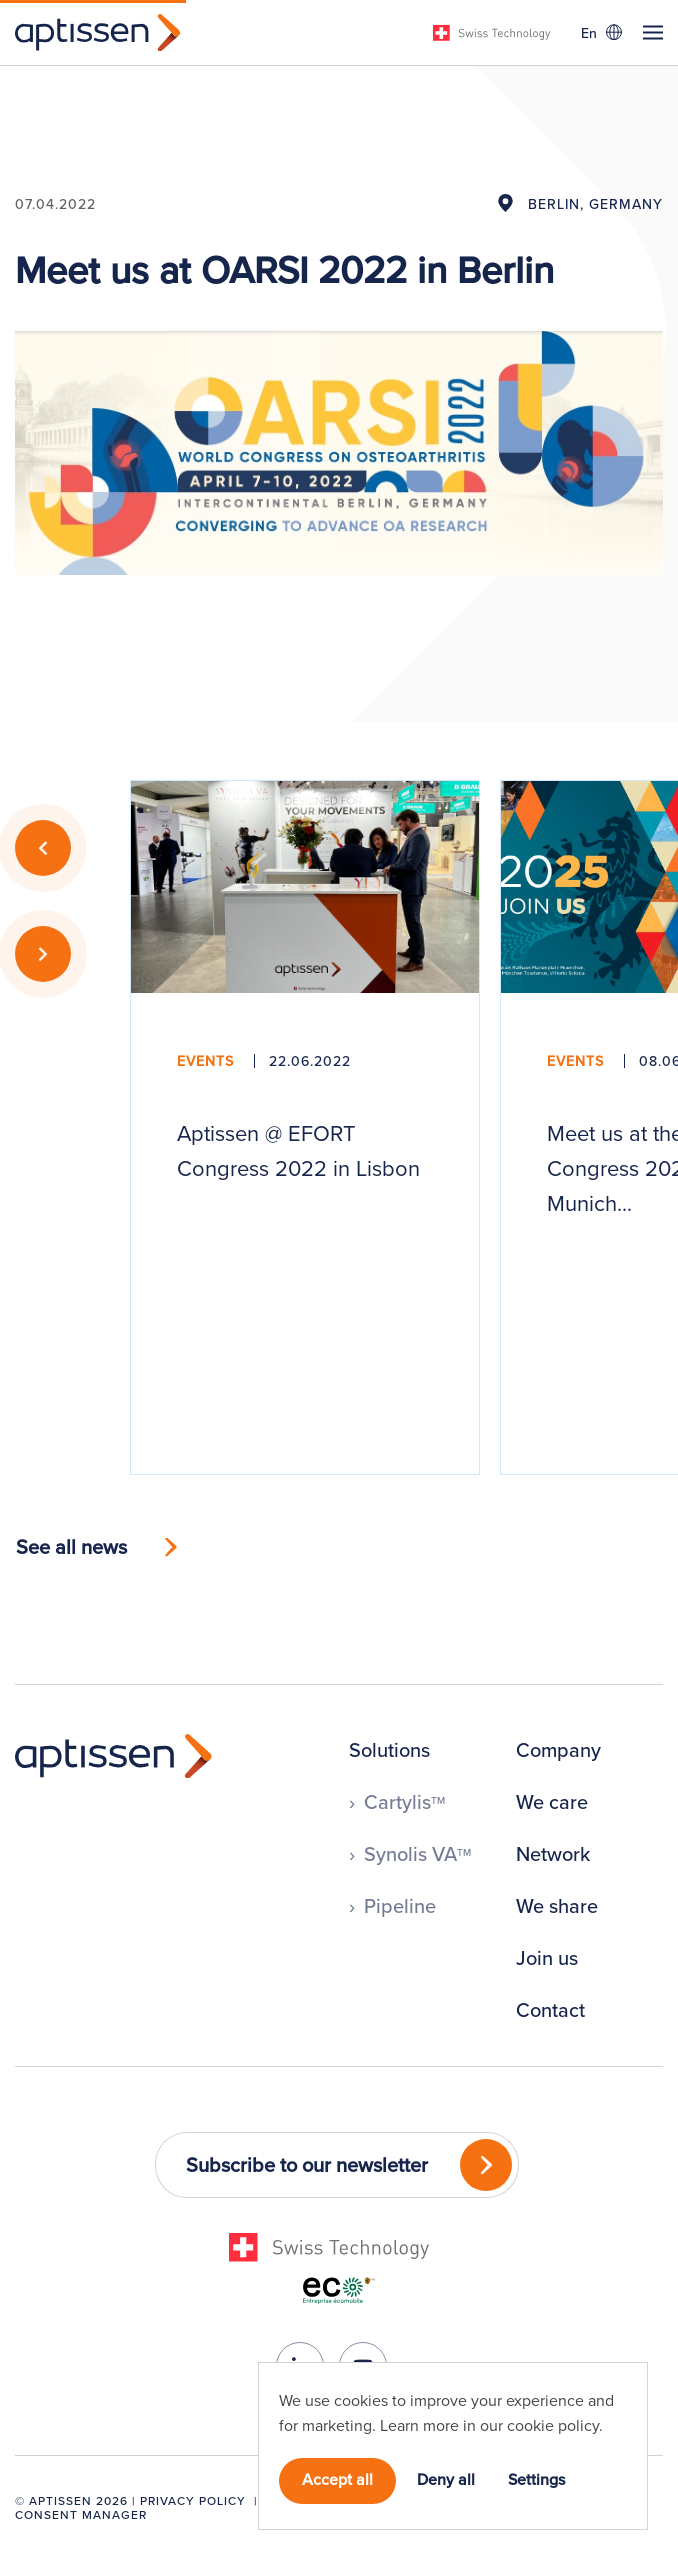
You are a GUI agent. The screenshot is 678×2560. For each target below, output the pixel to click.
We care (552, 1802)
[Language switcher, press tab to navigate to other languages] (601, 32)
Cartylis (404, 1802)
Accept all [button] (337, 2479)
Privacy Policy (193, 2500)
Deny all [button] (446, 2479)
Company (558, 1750)
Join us (547, 1958)
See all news (71, 1546)
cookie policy (553, 2425)
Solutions (389, 1750)
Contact (550, 2010)
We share (557, 1906)
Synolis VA (417, 1854)
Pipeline (400, 1906)
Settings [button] (536, 2479)
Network (553, 1854)
